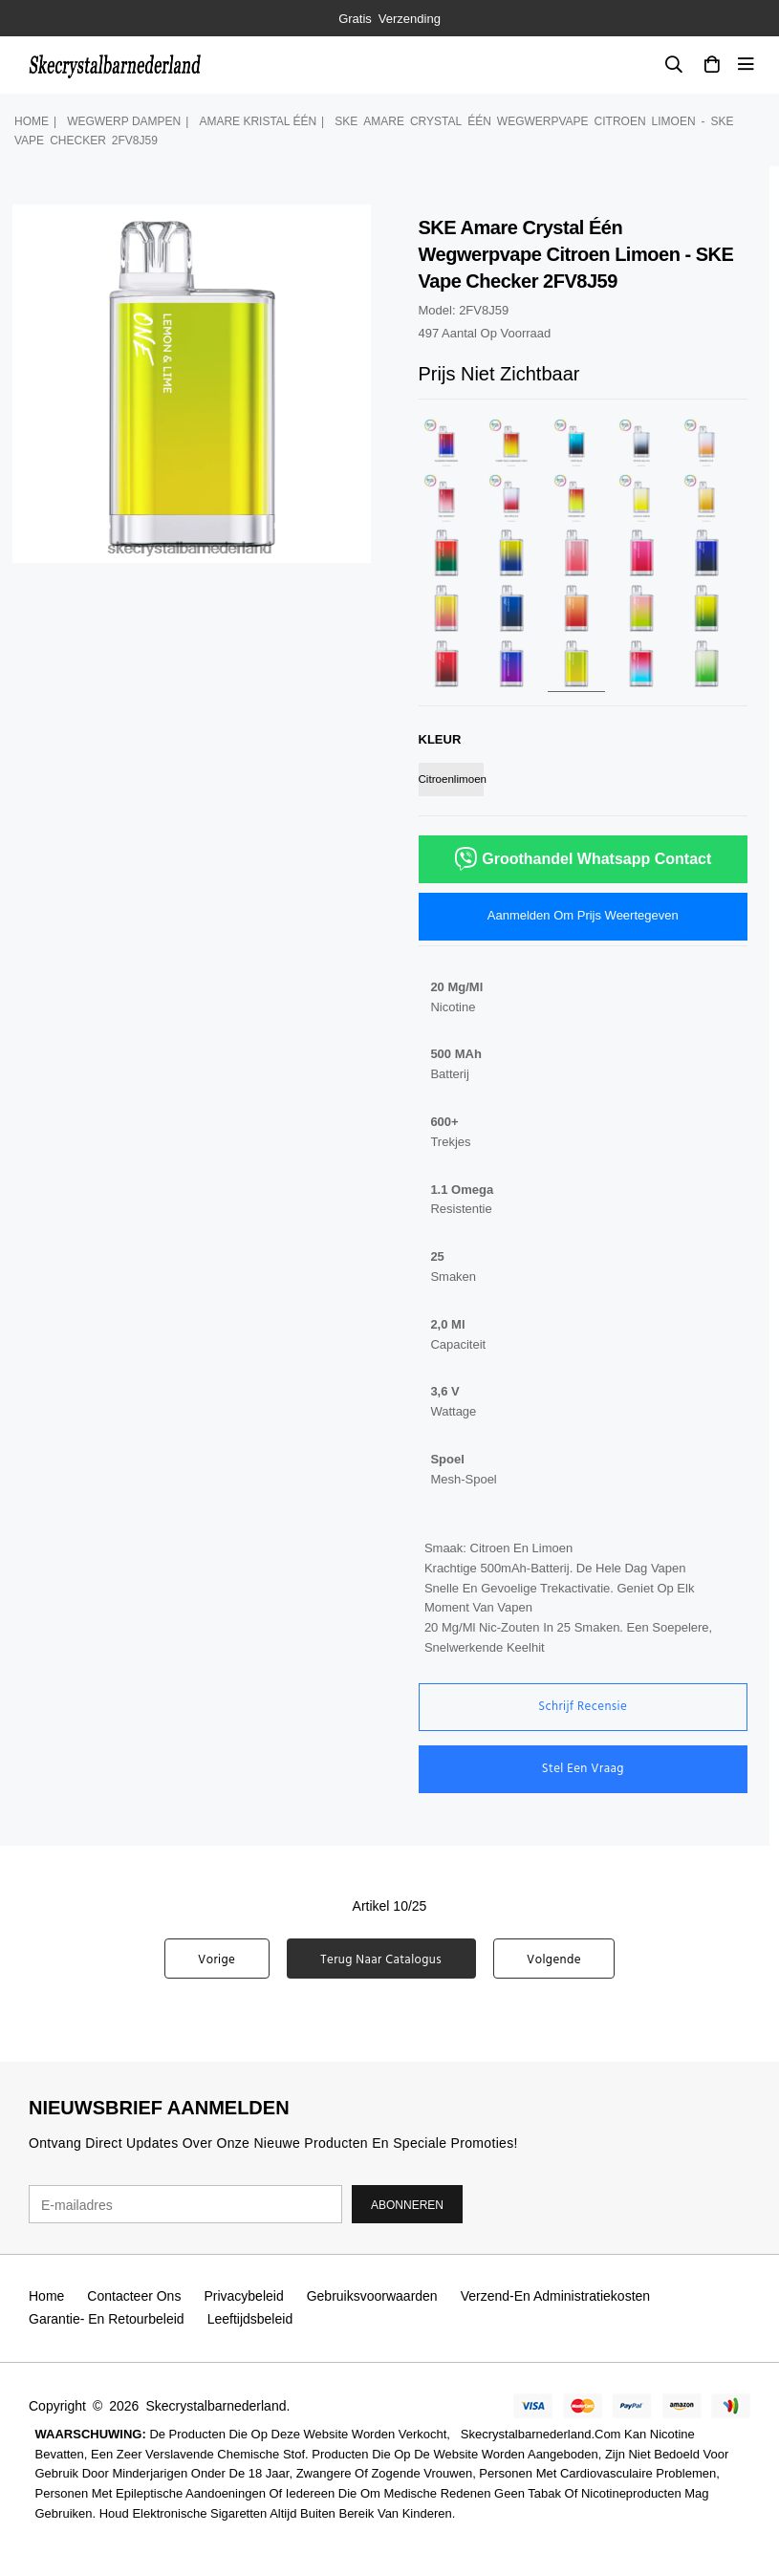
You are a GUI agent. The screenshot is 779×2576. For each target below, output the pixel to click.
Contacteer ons (134, 2296)
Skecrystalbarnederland (215, 2406)
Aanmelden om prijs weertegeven (583, 915)
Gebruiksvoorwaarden (372, 2296)
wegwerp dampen (124, 121)
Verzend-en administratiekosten (555, 2296)
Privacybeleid (243, 2296)
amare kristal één (257, 121)
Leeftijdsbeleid (250, 2319)
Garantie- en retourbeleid (106, 2319)
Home (31, 121)
